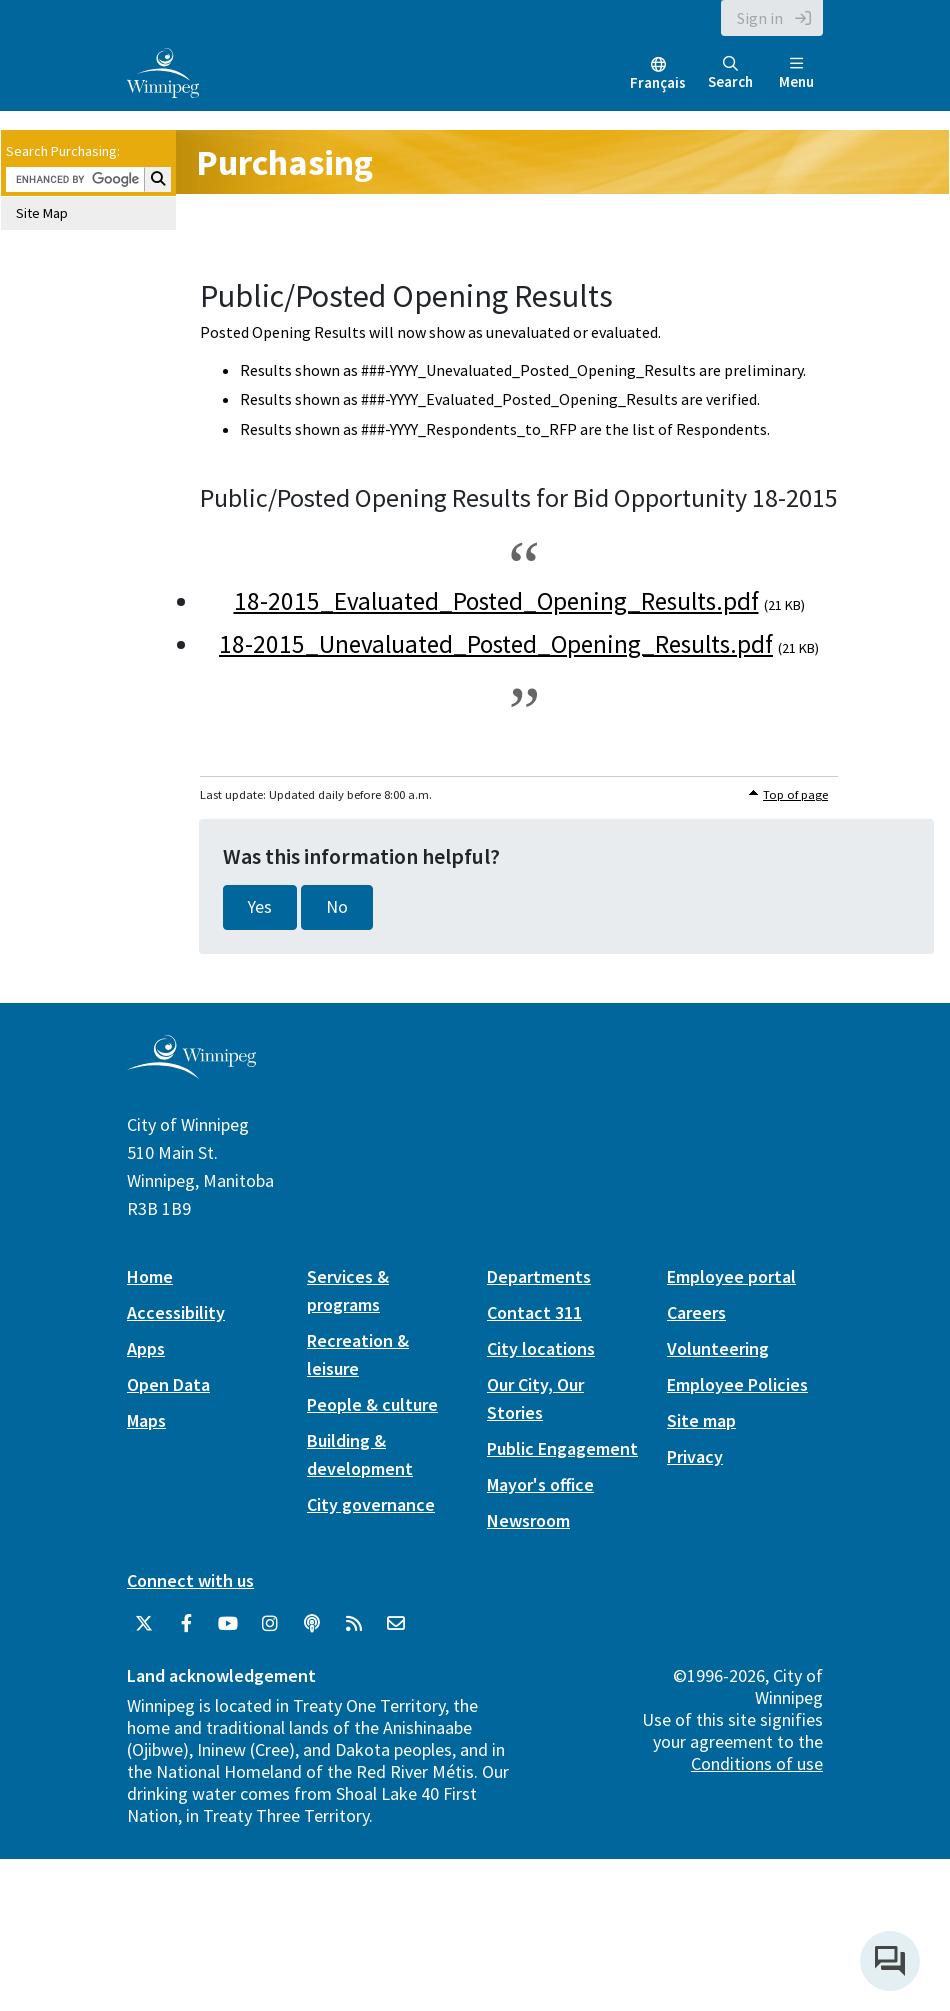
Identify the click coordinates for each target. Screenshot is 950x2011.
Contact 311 (534, 1312)
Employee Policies (737, 1384)
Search (730, 73)
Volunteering (718, 1348)
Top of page (795, 794)
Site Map (42, 213)
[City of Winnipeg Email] (396, 1624)
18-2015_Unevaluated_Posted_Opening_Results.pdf (496, 644)
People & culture (372, 1404)
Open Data (168, 1384)
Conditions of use (757, 1763)
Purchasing (284, 162)
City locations (541, 1348)
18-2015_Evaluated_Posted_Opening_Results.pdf (496, 601)
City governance (371, 1504)
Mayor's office (540, 1484)
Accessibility (176, 1312)
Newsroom (528, 1520)
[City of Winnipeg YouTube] (228, 1624)
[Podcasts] (312, 1624)
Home (150, 1276)
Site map (701, 1420)
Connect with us (190, 1580)
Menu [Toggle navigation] (796, 73)
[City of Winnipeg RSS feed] (354, 1624)
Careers (696, 1312)
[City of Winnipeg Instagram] (270, 1624)
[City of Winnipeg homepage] (191, 1070)
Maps (146, 1420)
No (337, 907)
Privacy (695, 1456)
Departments (539, 1276)
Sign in (760, 18)
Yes (260, 907)
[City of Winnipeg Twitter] (144, 1624)
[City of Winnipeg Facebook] (186, 1624)
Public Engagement (562, 1448)
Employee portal (731, 1276)
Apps (146, 1348)
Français (658, 82)
